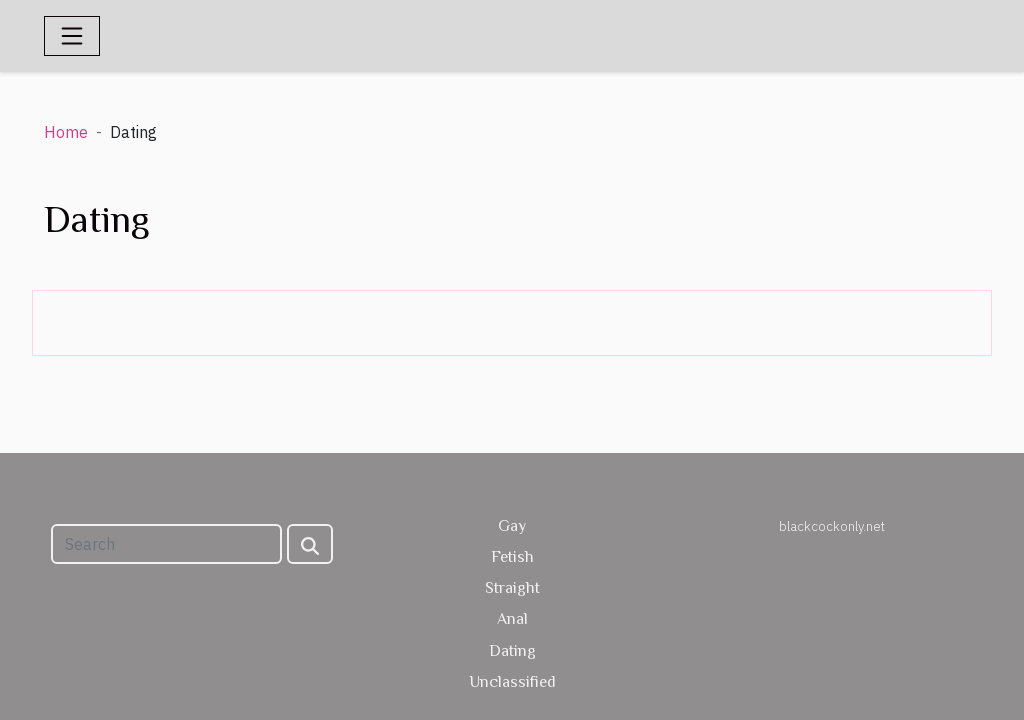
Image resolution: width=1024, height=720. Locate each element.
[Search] (166, 544)
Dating (512, 651)
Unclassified (512, 682)
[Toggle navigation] (72, 36)
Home (66, 132)
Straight (512, 588)
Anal (512, 619)
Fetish (512, 557)
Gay (512, 526)
